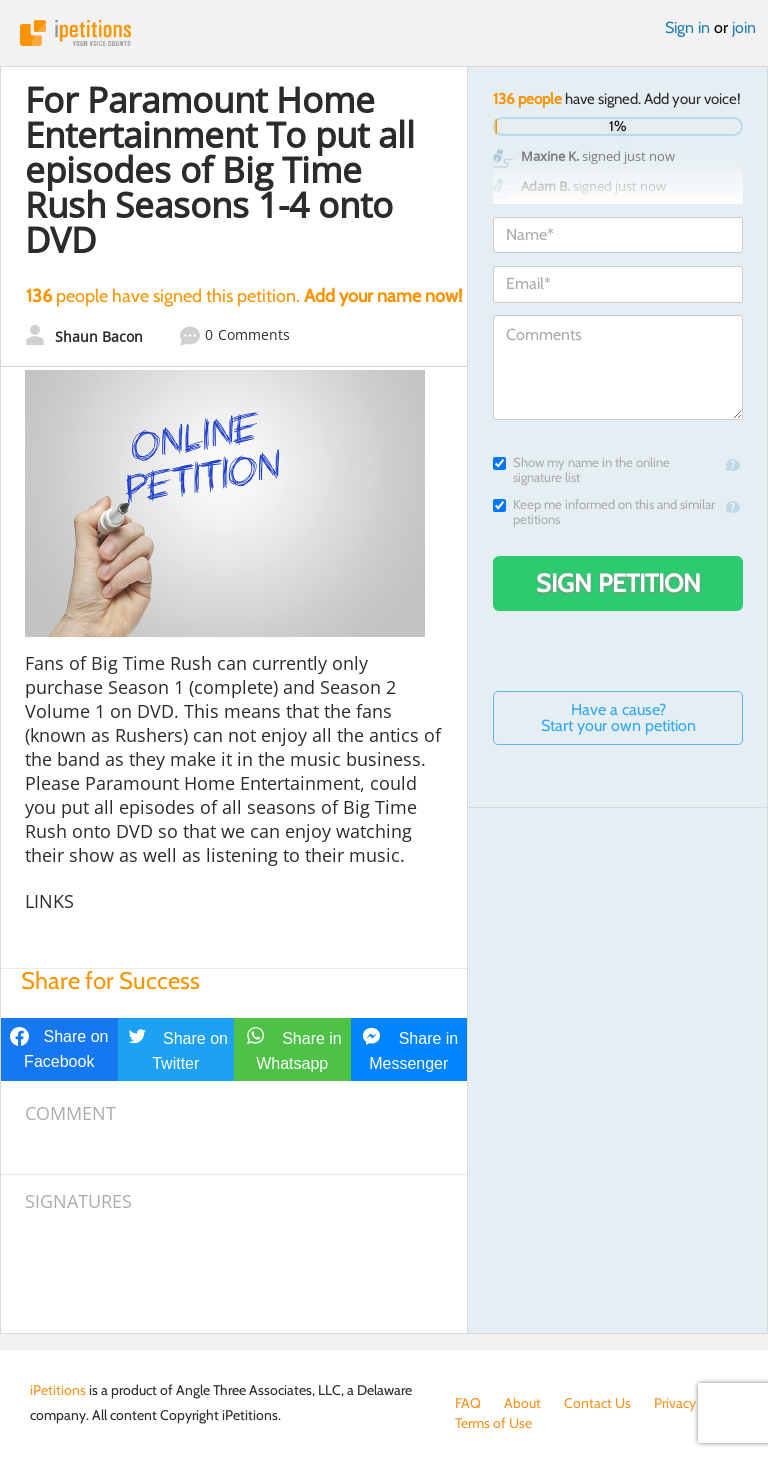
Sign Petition (618, 583)
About (522, 1403)
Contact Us (597, 1403)
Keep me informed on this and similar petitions (604, 512)
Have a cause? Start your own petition (618, 717)
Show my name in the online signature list (581, 470)
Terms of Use (493, 1423)
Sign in (687, 27)
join (744, 27)
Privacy (675, 1403)
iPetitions (384, 33)
